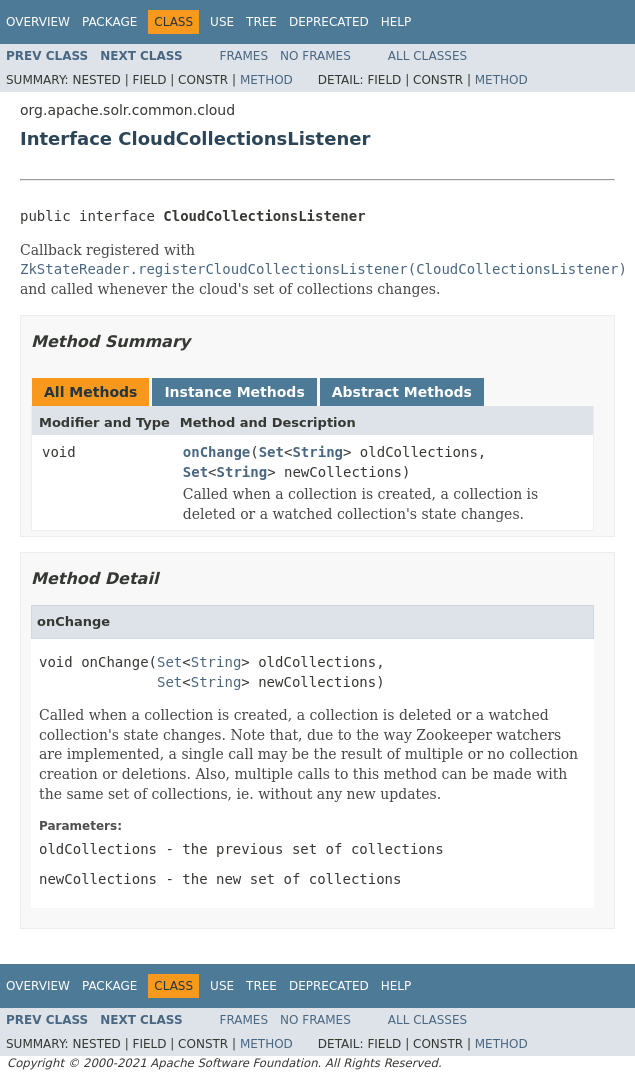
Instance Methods (234, 392)
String (317, 452)
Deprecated (329, 22)
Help (396, 22)
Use (222, 22)
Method (266, 80)
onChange (216, 452)
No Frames (315, 56)
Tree (261, 22)
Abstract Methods (402, 392)
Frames (244, 56)
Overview (38, 22)
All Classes (427, 56)
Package (109, 22)
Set (271, 452)
